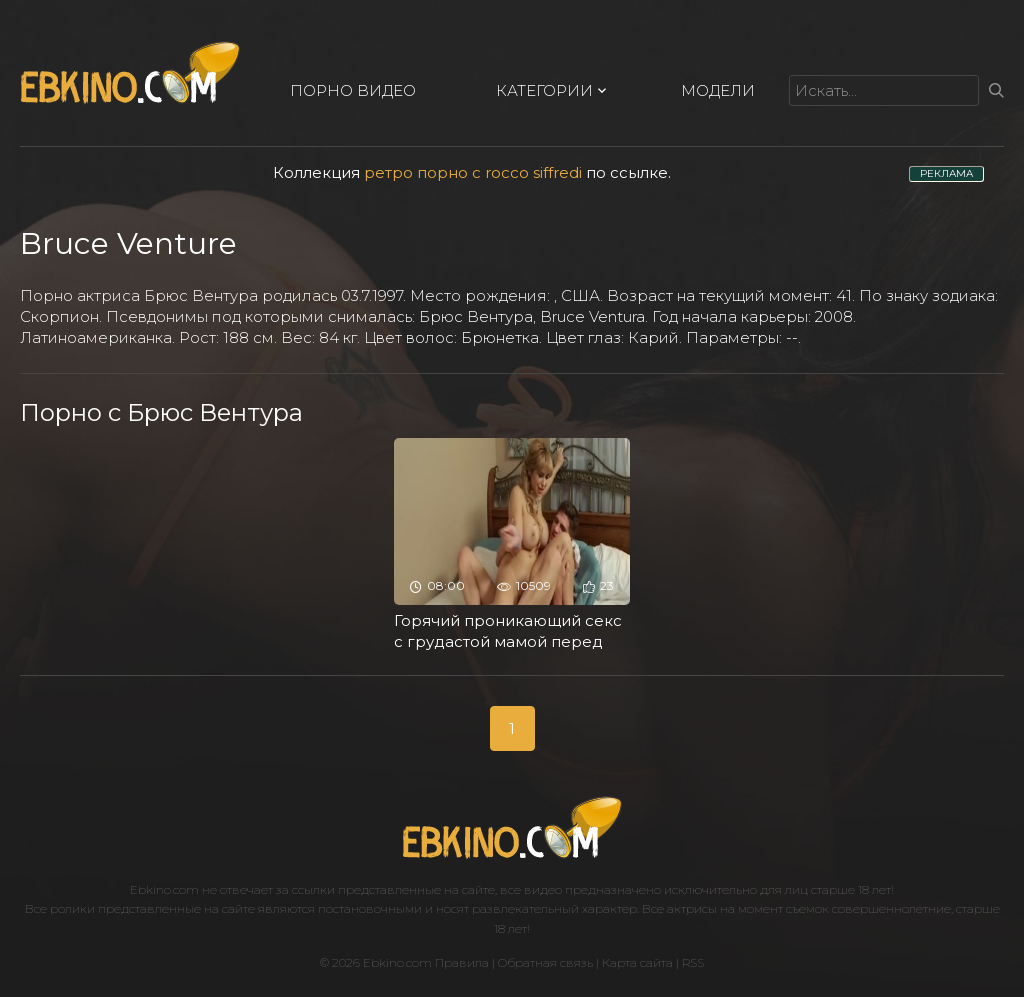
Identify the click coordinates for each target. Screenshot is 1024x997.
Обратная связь (545, 962)
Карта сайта (637, 962)
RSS (693, 962)
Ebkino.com (164, 889)
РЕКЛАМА (946, 173)
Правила (462, 962)
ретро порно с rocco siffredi (473, 172)
